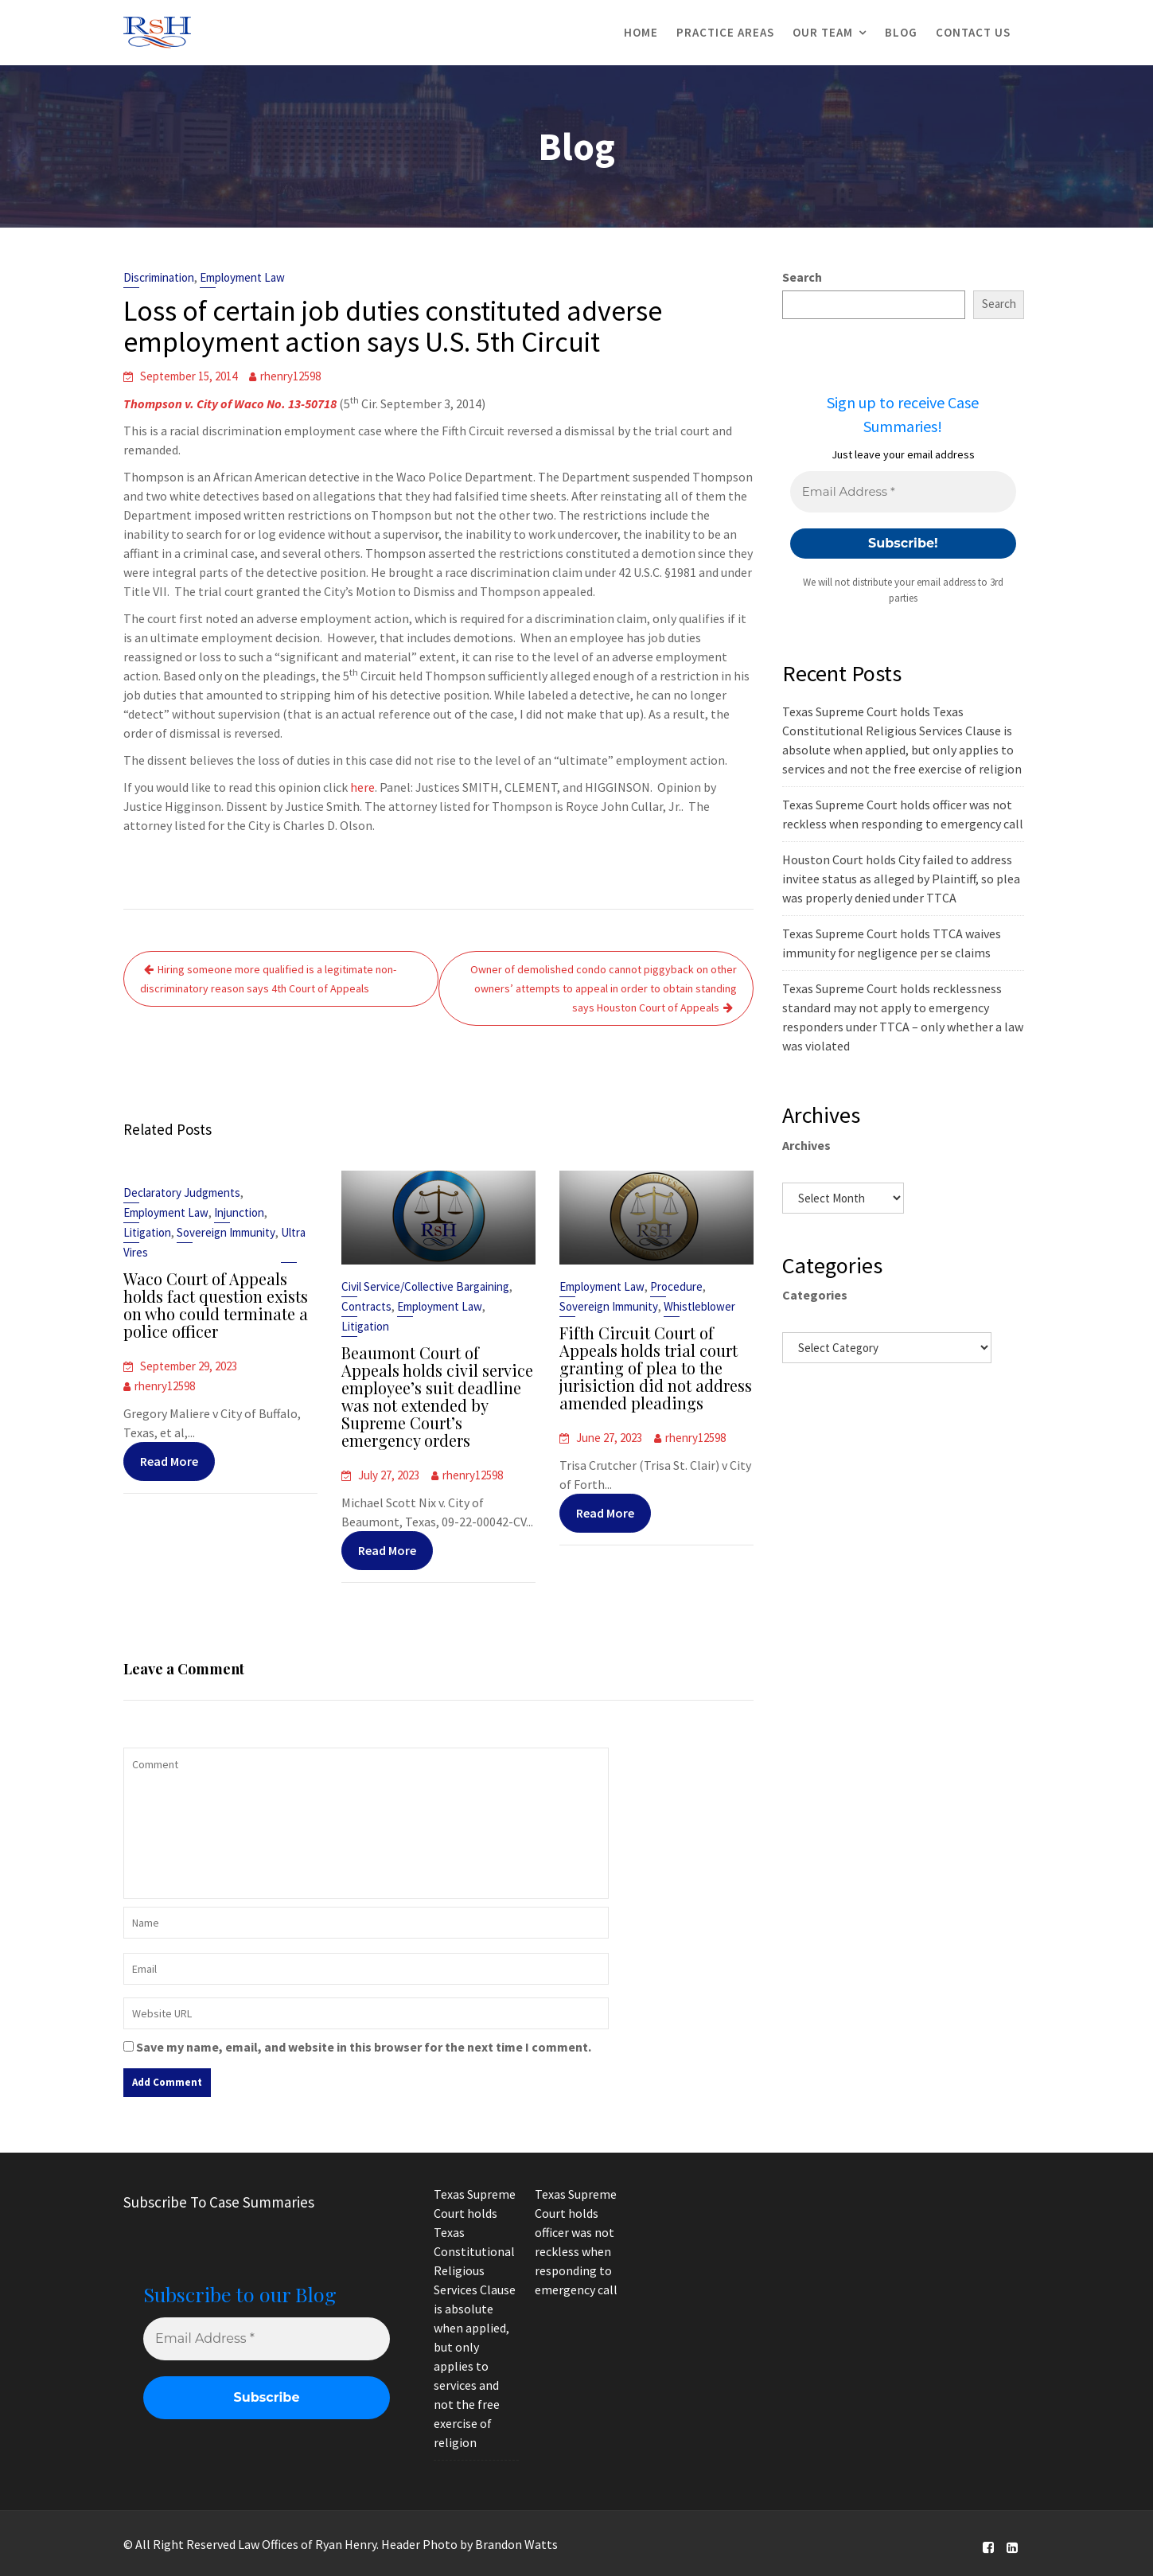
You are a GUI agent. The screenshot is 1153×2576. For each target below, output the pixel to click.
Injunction (238, 1214)
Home (641, 32)
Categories (814, 1295)
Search (802, 277)
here (362, 787)
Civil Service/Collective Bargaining (425, 1288)
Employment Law (242, 277)
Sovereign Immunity (226, 1234)
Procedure (676, 1288)
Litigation (148, 1234)
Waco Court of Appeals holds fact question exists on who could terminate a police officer (215, 1305)
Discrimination (158, 277)
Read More (169, 1459)
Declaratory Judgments (182, 1195)
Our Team (823, 32)
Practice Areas (725, 32)
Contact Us (973, 32)
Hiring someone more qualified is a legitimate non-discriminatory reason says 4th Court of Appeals (268, 979)
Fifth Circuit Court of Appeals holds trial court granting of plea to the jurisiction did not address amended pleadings (655, 1368)
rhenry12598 (290, 376)
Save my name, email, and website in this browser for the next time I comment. (363, 2047)
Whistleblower (699, 1307)
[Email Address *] (903, 492)
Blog (901, 32)
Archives (806, 1145)
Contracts (367, 1307)
